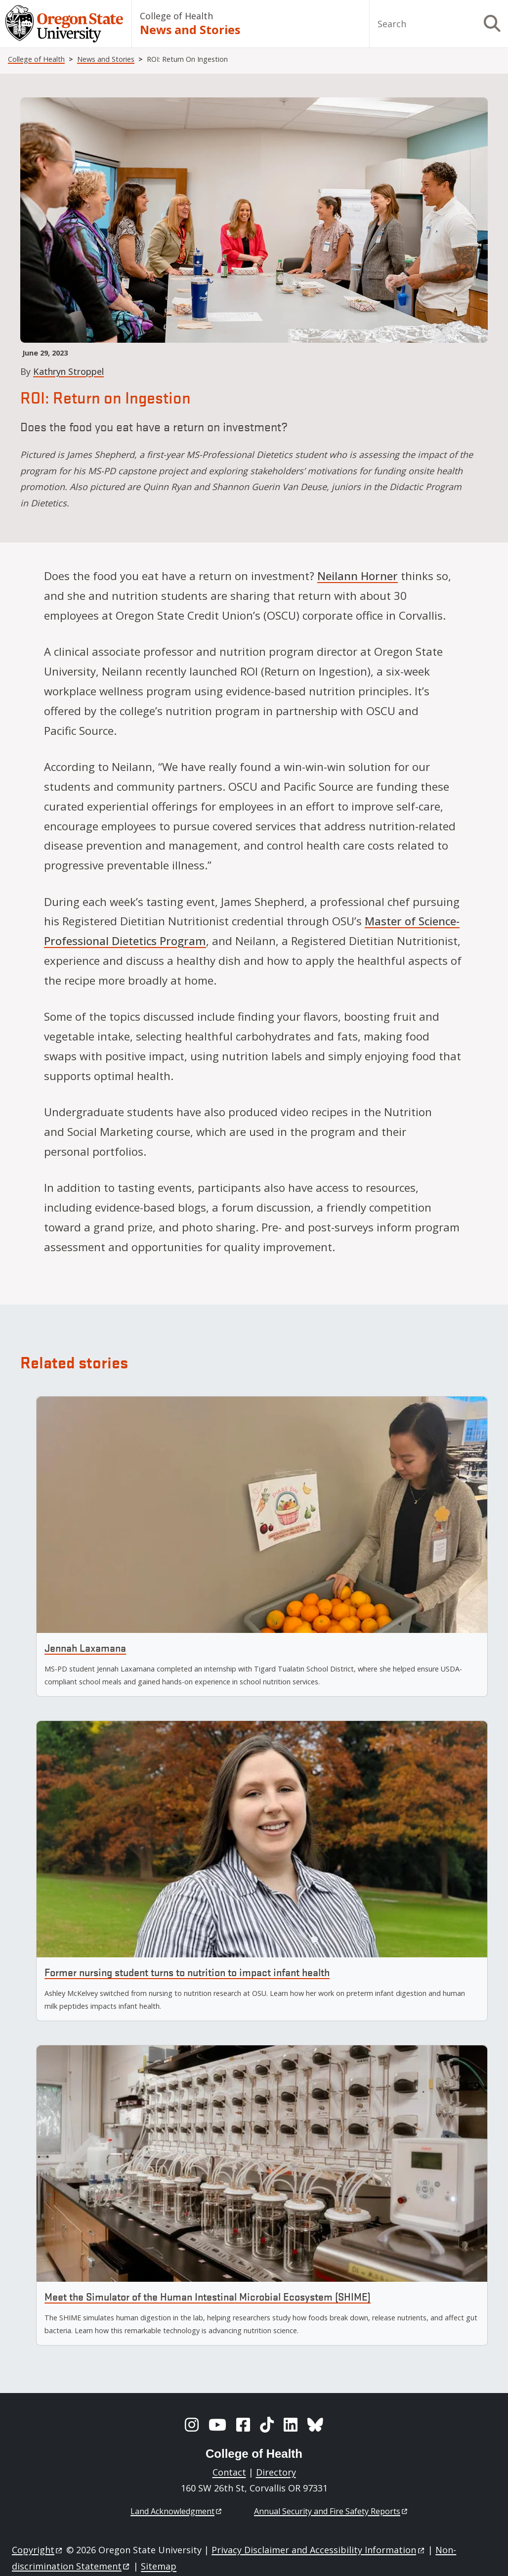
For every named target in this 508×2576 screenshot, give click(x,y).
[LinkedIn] (290, 2425)
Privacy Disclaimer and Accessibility (318, 2550)
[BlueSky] (315, 2425)
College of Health (176, 16)
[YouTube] (217, 2425)
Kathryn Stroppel (68, 371)
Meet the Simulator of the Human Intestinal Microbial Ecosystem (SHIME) (207, 2296)
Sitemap (158, 2566)
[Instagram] (192, 2425)
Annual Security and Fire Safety (331, 2511)
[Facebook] (243, 2425)
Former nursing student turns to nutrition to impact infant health (187, 1972)
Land (176, 2511)
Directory (276, 2472)
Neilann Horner (357, 575)
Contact (229, 2472)
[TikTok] (267, 2425)
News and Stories (190, 30)
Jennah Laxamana (85, 1647)
